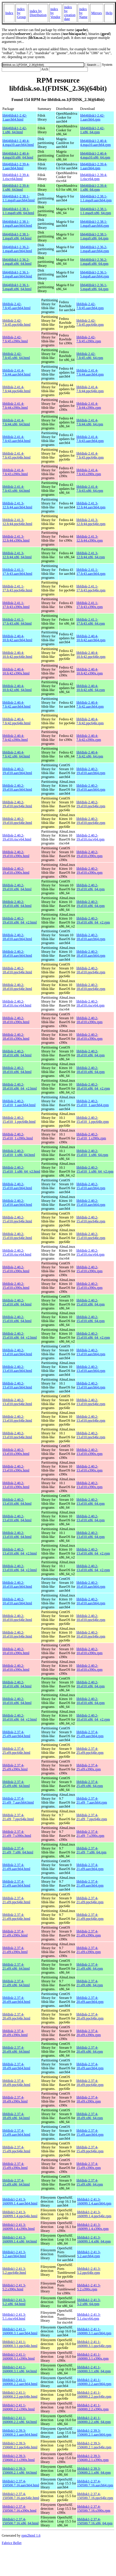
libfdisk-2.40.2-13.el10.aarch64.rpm (90, 1352)
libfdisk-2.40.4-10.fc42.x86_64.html (17, 688)
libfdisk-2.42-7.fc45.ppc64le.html (16, 322)
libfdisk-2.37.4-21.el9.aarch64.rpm (90, 1867)
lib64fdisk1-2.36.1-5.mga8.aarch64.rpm (94, 274)
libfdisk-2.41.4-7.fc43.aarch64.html (16, 439)
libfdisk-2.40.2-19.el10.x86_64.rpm (90, 887)
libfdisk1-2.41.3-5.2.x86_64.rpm (89, 2302)
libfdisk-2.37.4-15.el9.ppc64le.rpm (90, 2149)
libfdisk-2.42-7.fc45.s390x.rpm (88, 339)
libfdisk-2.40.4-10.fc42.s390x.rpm (89, 671)
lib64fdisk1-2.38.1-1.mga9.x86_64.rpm (94, 236)
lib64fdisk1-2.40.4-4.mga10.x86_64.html (17, 155)
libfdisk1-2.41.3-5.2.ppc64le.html (14, 2270)
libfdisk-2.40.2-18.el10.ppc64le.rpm (90, 970)
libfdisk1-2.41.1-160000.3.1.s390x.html (18, 2356)
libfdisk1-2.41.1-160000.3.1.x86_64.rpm (94, 2369)
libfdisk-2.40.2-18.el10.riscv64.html (16, 1003)
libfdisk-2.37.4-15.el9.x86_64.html (16, 2182)
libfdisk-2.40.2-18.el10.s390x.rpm (89, 1020)
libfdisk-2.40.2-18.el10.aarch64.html (17, 937)
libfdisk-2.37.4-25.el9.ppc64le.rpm (90, 1750)
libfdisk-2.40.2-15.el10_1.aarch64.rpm (92, 1103)
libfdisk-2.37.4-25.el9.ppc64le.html (16, 1750)
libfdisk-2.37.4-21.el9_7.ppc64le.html (18, 1817)
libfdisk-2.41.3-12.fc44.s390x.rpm (89, 538)
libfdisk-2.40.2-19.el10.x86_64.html (17, 887)
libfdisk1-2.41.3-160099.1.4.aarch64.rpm (94, 2201)
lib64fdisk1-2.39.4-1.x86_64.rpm (93, 187)
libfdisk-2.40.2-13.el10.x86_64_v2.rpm (93, 1551)
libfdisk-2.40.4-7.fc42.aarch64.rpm (90, 704)
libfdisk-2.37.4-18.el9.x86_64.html (16, 2116)
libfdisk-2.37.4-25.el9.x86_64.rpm (89, 1784)
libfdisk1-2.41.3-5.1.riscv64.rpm (89, 2316)
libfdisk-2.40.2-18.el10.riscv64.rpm (90, 1003)
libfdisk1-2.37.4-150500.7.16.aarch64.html (20, 2483)
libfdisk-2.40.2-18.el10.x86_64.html (17, 1053)
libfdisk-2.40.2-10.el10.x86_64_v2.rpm (93, 1717)
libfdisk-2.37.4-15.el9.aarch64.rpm (90, 2132)
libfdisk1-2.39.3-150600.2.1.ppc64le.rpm (94, 2445)
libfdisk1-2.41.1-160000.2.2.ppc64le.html (19, 2394)
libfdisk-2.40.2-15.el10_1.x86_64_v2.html (21, 1169)
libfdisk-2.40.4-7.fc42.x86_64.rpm (89, 754)
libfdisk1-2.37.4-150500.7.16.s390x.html (19, 2508)
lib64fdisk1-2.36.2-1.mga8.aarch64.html (17, 249)
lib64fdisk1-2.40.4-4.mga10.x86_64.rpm (95, 155)
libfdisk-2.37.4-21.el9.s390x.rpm (88, 1933)
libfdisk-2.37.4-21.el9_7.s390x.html (16, 1834)
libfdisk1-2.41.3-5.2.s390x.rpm (89, 2287)
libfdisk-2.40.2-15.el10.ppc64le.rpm (90, 1219)
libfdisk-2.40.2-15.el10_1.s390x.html (17, 1136)
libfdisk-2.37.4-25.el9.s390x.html (15, 1767)
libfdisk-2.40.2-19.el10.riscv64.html (16, 837)
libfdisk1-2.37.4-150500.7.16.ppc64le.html (20, 2496)
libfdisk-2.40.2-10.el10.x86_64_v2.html (19, 1717)
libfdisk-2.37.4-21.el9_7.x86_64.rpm (91, 1850)
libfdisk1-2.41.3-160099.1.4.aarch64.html (19, 2201)
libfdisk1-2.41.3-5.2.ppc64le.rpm (89, 2270)
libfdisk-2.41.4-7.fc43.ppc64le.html (16, 455)
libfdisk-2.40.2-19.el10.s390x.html (15, 854)
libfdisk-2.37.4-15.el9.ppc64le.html (16, 2149)
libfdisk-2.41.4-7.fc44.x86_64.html (16, 422)
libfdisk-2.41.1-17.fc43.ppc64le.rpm (90, 588)
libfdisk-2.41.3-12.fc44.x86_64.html (17, 555)
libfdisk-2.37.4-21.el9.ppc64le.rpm (90, 1900)
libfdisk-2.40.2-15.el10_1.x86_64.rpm (92, 1153)
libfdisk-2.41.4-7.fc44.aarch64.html (16, 372)
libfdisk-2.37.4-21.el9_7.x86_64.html (17, 1850)
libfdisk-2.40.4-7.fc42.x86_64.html (16, 754)
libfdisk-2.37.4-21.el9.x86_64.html (16, 1966)
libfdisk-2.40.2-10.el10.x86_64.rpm (90, 1684)
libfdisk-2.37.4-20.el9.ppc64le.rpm (90, 2016)
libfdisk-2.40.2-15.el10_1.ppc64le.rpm (92, 1119)
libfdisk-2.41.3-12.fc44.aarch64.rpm (90, 505)
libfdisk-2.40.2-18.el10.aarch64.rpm (90, 937)
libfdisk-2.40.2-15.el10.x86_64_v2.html (19, 1335)
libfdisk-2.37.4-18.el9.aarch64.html (16, 2066)
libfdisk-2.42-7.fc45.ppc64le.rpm (90, 322)
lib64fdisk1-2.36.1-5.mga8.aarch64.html (17, 274)
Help (109, 13)
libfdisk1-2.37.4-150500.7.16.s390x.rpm (93, 2508)
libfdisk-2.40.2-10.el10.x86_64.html (17, 1684)
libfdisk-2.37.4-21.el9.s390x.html (15, 1933)
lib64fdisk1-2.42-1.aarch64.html (14, 117)
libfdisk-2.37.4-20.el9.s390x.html (15, 2033)
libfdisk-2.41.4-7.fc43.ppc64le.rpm (90, 455)
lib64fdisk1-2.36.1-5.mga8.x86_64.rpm (94, 287)
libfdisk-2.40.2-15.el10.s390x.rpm (89, 1269)
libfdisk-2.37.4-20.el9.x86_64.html (16, 2049)
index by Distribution (38, 13)
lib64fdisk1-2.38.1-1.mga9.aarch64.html (17, 223)
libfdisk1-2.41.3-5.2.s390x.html (14, 2287)
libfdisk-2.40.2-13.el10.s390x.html (15, 1452)
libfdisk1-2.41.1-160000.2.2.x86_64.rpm (94, 2420)
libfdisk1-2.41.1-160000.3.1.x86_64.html (19, 2369)
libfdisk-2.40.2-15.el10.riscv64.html (16, 1252)
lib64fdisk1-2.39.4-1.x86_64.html (16, 187)
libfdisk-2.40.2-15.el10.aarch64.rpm (90, 1186)
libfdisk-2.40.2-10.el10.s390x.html (15, 1651)
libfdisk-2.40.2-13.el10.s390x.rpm (89, 1452)
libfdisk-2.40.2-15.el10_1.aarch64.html (19, 1103)
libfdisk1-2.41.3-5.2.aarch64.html (14, 2254)
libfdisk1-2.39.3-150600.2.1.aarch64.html (19, 2432)
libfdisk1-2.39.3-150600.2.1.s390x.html (18, 2458)
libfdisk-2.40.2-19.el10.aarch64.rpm (90, 771)
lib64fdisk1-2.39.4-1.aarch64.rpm (93, 166)
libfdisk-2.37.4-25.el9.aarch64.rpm (90, 1734)
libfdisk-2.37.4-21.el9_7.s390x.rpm (90, 1834)
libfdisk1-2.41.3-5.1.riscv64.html (14, 2316)
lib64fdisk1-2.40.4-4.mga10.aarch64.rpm (95, 143)
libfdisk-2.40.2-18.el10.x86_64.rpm (90, 1053)
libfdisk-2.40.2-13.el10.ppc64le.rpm (90, 1402)
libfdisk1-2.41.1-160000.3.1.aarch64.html (19, 2331)
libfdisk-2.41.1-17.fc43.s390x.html (16, 605)
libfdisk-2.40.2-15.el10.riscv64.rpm (90, 1252)
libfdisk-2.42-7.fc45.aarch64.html (16, 306)
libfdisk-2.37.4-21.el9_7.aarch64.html (18, 1800)
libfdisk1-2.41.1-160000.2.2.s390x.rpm (93, 2407)
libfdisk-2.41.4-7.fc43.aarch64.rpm (90, 439)
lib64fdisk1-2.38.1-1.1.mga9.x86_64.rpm (95, 211)
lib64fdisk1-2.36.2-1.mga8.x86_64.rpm (94, 261)
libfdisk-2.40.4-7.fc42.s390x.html (15, 738)
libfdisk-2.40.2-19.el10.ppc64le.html (17, 804)
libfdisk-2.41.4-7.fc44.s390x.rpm (88, 405)
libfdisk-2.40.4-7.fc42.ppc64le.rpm (90, 721)
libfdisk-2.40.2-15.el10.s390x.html (15, 1269)
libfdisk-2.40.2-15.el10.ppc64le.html (17, 1219)
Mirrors (96, 13)
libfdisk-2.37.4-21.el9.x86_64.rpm (89, 1966)
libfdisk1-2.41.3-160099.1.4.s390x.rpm (93, 2227)
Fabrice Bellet (11, 2543)
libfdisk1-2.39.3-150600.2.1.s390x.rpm (93, 2458)
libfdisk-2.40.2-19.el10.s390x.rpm (89, 854)
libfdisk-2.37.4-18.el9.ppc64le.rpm (90, 2083)
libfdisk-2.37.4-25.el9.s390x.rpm (88, 1767)
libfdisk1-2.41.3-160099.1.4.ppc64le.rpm (94, 2214)
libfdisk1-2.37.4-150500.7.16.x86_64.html (20, 2521)
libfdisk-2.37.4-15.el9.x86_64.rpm (89, 2182)
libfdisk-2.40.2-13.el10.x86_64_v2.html (19, 1551)
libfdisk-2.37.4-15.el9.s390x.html (15, 2166)
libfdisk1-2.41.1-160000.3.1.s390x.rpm (93, 2356)
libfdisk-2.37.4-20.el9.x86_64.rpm (89, 2049)
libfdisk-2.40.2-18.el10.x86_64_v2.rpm (93, 1086)
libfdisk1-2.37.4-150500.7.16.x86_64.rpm (94, 2521)
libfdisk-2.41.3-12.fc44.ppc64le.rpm (90, 522)
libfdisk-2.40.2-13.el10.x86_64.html (17, 1501)
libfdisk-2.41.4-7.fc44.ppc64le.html (16, 389)
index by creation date (70, 13)
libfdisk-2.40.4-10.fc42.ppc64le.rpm (90, 655)
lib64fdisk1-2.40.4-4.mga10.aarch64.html (18, 143)
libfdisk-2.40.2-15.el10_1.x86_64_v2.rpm (94, 1169)
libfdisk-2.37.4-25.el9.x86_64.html (16, 1784)
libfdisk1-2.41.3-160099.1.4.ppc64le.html (19, 2214)
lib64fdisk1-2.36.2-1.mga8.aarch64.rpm (94, 249)
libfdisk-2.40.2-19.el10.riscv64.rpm (90, 837)
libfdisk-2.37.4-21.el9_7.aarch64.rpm (91, 1800)
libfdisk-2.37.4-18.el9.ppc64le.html (16, 2083)
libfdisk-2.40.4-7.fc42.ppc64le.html (16, 721)
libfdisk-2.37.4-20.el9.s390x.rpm (88, 2033)
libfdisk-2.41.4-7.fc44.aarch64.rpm (90, 372)
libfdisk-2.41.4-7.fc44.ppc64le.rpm (90, 389)
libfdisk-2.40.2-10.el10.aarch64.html (17, 1584)
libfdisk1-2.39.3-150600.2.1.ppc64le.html (19, 2445)
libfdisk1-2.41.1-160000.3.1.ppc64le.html (19, 2344)
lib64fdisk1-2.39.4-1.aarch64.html (16, 166)
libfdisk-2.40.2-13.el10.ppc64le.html (17, 1402)
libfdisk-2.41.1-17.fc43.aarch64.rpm (90, 572)
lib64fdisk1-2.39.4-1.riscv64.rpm (93, 177)
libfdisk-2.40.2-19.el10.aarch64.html (17, 771)
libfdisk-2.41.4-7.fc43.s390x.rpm (88, 472)
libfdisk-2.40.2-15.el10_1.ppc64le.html (19, 1119)
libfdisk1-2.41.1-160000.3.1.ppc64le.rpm (94, 2344)
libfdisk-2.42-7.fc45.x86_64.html (16, 356)
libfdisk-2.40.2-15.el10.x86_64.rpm (90, 1302)
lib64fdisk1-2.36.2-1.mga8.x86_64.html (17, 261)
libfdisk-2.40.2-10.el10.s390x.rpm (89, 1651)
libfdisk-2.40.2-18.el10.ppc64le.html (17, 970)
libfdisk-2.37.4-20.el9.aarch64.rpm (90, 2000)
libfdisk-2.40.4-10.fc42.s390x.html (16, 671)
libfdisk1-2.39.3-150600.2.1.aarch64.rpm (94, 2432)
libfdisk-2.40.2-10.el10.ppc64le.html (17, 1618)
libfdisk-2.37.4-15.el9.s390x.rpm (88, 2166)
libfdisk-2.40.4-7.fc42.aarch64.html (16, 704)
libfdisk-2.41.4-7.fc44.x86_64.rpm (89, 422)
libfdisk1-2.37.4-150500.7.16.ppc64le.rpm (95, 2496)
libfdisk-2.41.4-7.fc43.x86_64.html (16, 488)
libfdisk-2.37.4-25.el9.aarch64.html (16, 1734)
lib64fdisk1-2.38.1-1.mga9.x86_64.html (17, 236)
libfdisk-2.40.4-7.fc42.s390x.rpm (88, 738)
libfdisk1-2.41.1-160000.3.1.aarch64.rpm (94, 2331)
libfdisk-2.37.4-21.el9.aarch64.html (16, 1867)
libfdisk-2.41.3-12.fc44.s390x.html (16, 538)
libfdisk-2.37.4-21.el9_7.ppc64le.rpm (91, 1817)
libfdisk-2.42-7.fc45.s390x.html (15, 339)
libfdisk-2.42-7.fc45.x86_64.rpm (89, 356)
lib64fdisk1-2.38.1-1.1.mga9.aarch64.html (18, 198)
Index (9, 13)
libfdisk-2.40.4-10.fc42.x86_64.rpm (90, 688)
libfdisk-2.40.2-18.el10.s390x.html (15, 1020)
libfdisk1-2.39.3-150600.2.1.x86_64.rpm (94, 2470)
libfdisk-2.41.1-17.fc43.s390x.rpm (89, 605)
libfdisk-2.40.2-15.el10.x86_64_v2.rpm (93, 1335)
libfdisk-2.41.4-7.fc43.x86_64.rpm (89, 488)
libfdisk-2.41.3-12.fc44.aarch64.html (17, 505)
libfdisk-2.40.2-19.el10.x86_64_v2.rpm (93, 920)
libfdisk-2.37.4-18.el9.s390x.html (15, 2099)
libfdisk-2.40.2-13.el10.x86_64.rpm (90, 1501)
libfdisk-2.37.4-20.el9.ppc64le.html (16, 2016)
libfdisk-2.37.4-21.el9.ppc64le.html (16, 1900)
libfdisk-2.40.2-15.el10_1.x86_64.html (18, 1153)
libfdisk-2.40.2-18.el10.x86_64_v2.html (19, 1086)
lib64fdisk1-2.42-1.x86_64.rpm (92, 130)
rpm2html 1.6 (30, 2535)
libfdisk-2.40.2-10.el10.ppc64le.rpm (90, 1618)
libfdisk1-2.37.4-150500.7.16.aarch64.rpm (95, 2483)
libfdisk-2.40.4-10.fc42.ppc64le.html (17, 655)
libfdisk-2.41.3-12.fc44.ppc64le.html (17, 522)
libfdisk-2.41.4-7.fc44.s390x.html (15, 405)
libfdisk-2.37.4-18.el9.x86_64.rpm (89, 2116)
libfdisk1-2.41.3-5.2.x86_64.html (14, 2302)
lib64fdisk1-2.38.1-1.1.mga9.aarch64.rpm (96, 198)
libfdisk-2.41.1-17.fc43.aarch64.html (17, 572)
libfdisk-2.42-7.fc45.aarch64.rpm (90, 306)
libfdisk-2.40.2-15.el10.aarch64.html (17, 1186)
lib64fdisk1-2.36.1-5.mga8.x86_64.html (17, 287)
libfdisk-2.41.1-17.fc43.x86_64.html (17, 621)
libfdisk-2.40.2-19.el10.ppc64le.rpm (90, 804)
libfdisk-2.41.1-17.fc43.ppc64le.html (17, 588)
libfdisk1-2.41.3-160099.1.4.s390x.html (18, 2227)
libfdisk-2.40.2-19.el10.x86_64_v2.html (19, 920)
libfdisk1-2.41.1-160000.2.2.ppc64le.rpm (94, 2394)
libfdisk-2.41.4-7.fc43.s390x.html (15, 472)
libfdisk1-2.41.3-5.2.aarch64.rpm (89, 2254)
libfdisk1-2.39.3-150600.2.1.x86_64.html (19, 2470)
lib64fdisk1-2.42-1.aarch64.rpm (92, 117)
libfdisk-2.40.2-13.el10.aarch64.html (17, 1352)
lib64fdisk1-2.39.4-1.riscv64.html (16, 177)
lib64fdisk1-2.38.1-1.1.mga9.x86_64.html (18, 211)
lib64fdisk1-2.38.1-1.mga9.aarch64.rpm (94, 223)
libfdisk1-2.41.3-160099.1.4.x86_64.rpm (94, 2239)
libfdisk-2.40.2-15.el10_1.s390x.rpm (91, 1136)
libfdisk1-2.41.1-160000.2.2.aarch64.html (19, 2382)
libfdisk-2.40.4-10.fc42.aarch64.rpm (90, 638)
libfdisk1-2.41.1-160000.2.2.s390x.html (18, 2407)
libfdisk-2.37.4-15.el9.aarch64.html (16, 2132)
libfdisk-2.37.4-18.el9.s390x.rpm (88, 2099)
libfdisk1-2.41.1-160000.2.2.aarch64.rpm (94, 2382)
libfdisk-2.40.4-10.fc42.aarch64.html (17, 638)
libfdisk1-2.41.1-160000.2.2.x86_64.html (19, 2420)
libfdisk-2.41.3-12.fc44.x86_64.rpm (90, 555)
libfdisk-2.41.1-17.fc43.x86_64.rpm (90, 621)
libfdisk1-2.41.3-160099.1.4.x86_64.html (19, 2239)
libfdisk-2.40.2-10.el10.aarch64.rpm (90, 1584)
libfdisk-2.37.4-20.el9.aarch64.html (16, 2000)
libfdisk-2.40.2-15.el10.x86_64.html (17, 1302)
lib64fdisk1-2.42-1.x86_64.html (14, 130)
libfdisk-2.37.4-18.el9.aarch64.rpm (90, 2066)
